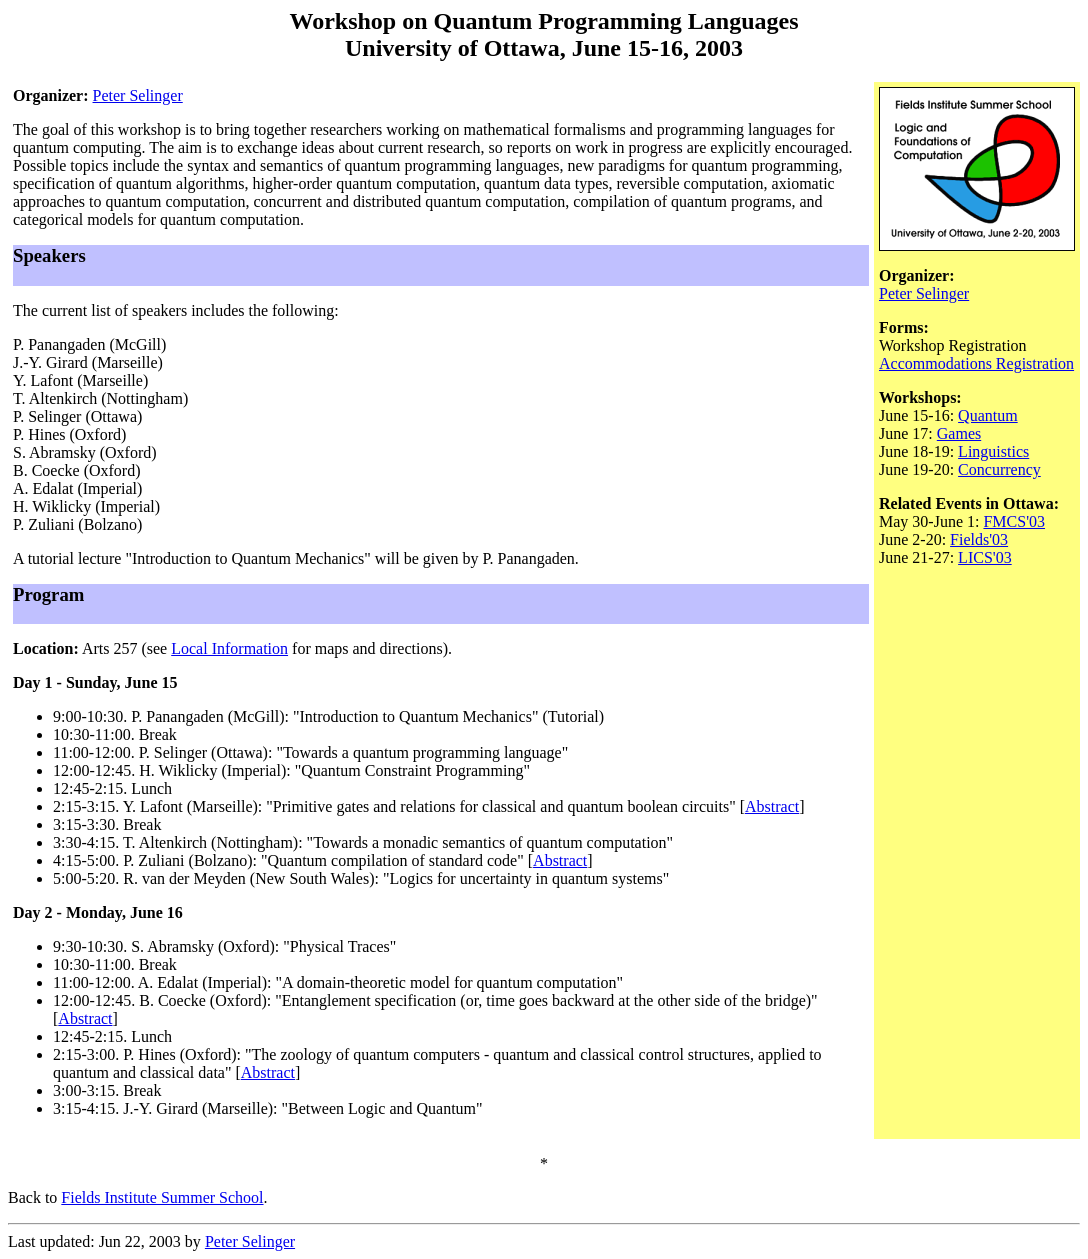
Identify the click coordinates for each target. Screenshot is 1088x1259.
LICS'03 (985, 557)
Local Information (229, 648)
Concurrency (999, 469)
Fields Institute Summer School (162, 1197)
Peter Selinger (138, 95)
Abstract (772, 806)
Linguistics (993, 451)
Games (959, 433)
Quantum (988, 415)
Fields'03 (979, 539)
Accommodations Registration (976, 363)
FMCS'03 (1014, 521)
